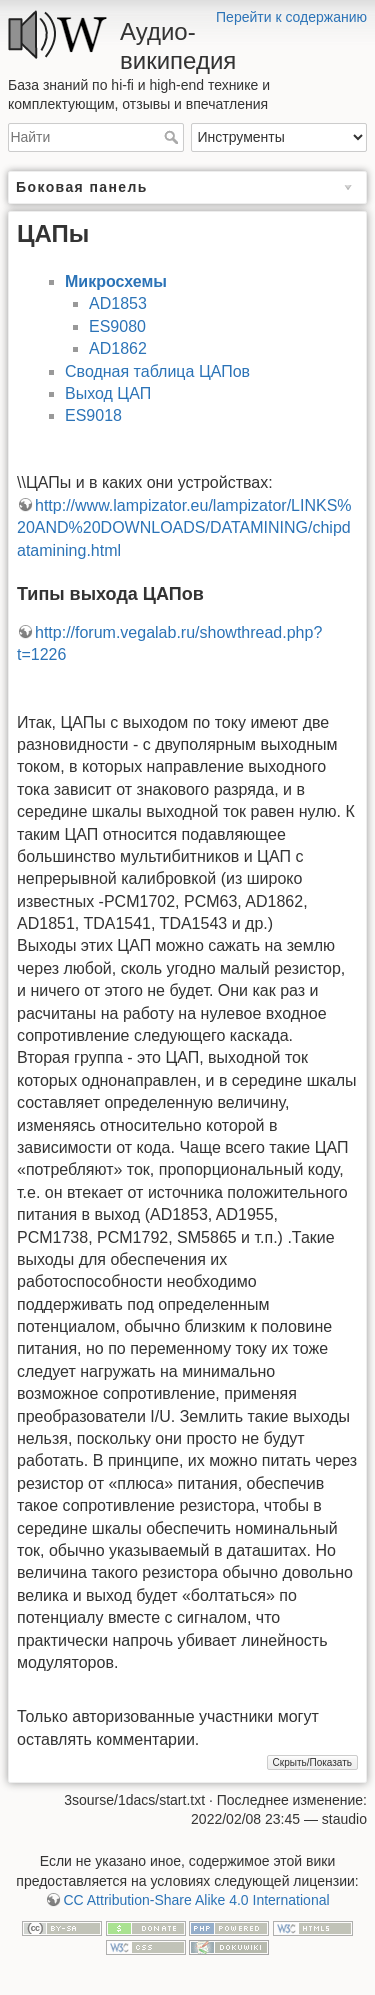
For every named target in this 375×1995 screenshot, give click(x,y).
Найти (173, 137)
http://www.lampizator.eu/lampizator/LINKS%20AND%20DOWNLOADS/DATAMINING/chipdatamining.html (184, 528)
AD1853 (118, 303)
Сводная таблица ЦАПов (157, 371)
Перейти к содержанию (291, 17)
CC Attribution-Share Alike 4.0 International (196, 1900)
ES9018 (93, 415)
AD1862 (118, 348)
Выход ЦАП (108, 393)
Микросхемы (116, 281)
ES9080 (117, 326)
